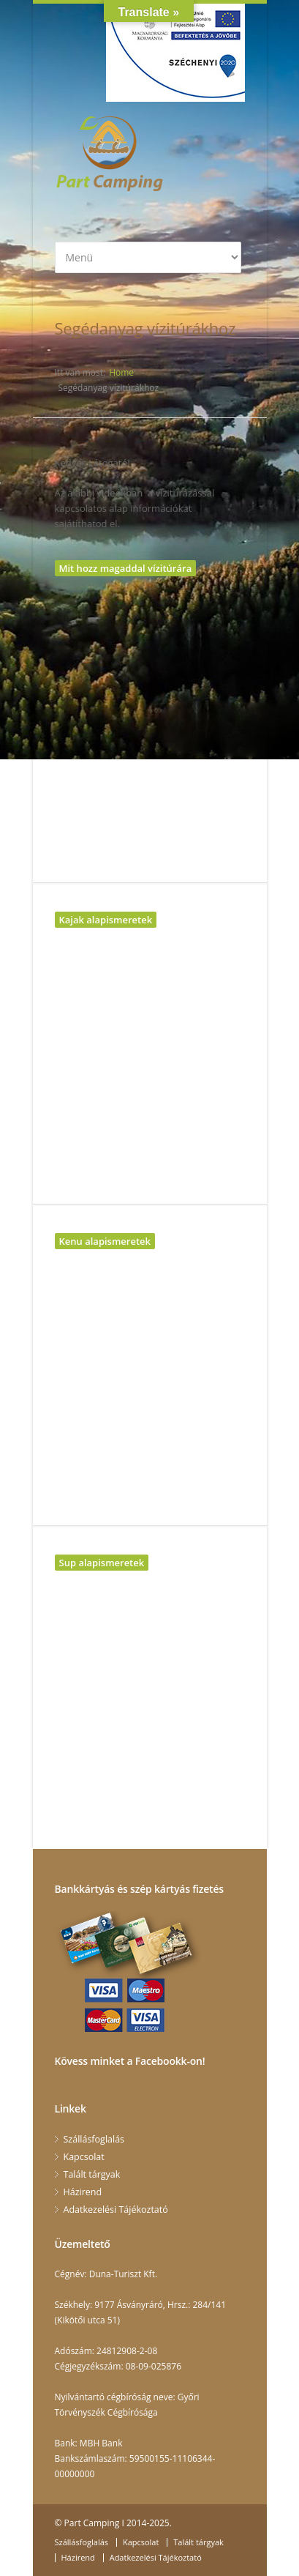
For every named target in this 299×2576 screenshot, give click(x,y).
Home (121, 372)
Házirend (83, 2192)
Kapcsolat (84, 2157)
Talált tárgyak (92, 2174)
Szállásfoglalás (94, 2139)
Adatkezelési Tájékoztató (116, 2209)
